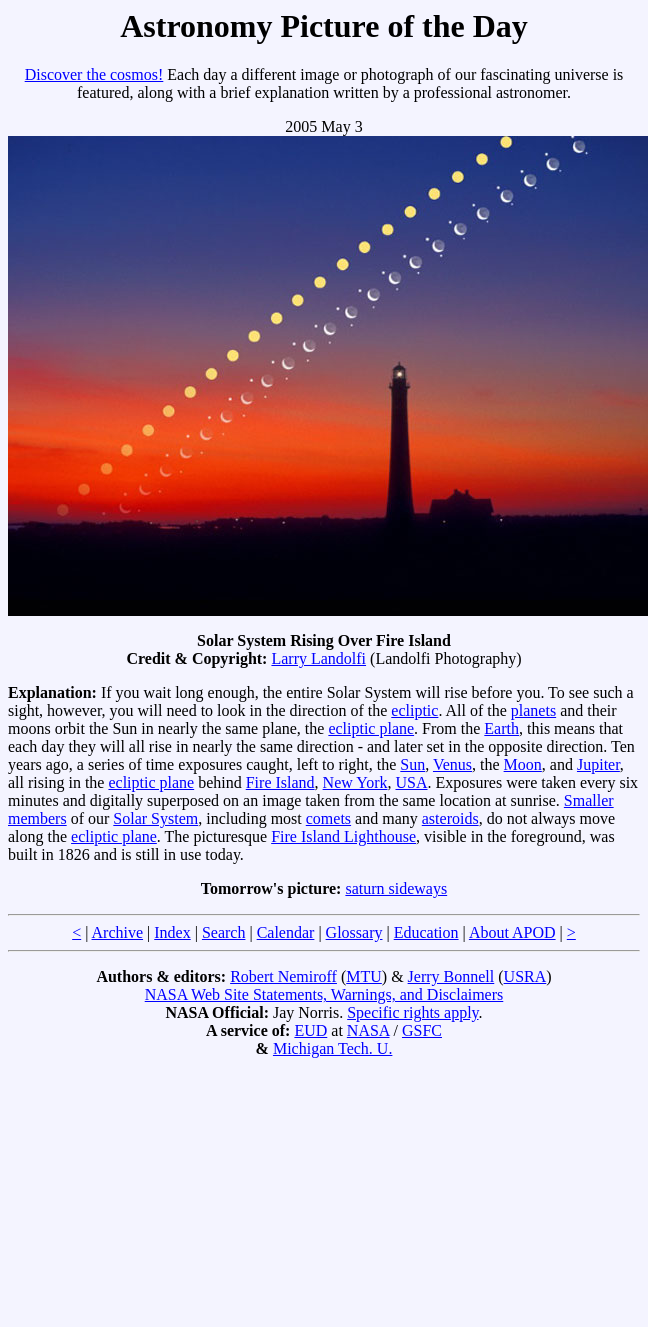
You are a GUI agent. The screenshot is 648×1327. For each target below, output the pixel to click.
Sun (412, 764)
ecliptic (414, 710)
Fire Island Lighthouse (343, 836)
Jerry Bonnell (451, 976)
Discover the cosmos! (94, 74)
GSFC (422, 1030)
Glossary (354, 932)
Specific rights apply (412, 1012)
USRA (525, 976)
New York (355, 782)
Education (426, 932)
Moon (523, 764)
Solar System (155, 818)
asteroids (450, 818)
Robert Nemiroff (283, 976)
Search (224, 932)
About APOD (512, 932)
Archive (118, 932)
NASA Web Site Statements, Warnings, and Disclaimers (324, 994)
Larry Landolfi (318, 658)
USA (412, 782)
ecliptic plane (371, 728)
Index (172, 932)
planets (533, 710)
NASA (368, 1030)
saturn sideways (396, 888)
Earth (501, 728)
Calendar (286, 932)
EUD (310, 1030)
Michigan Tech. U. (332, 1048)
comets (328, 818)
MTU (364, 976)
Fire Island (280, 782)
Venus (452, 764)
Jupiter (598, 764)
